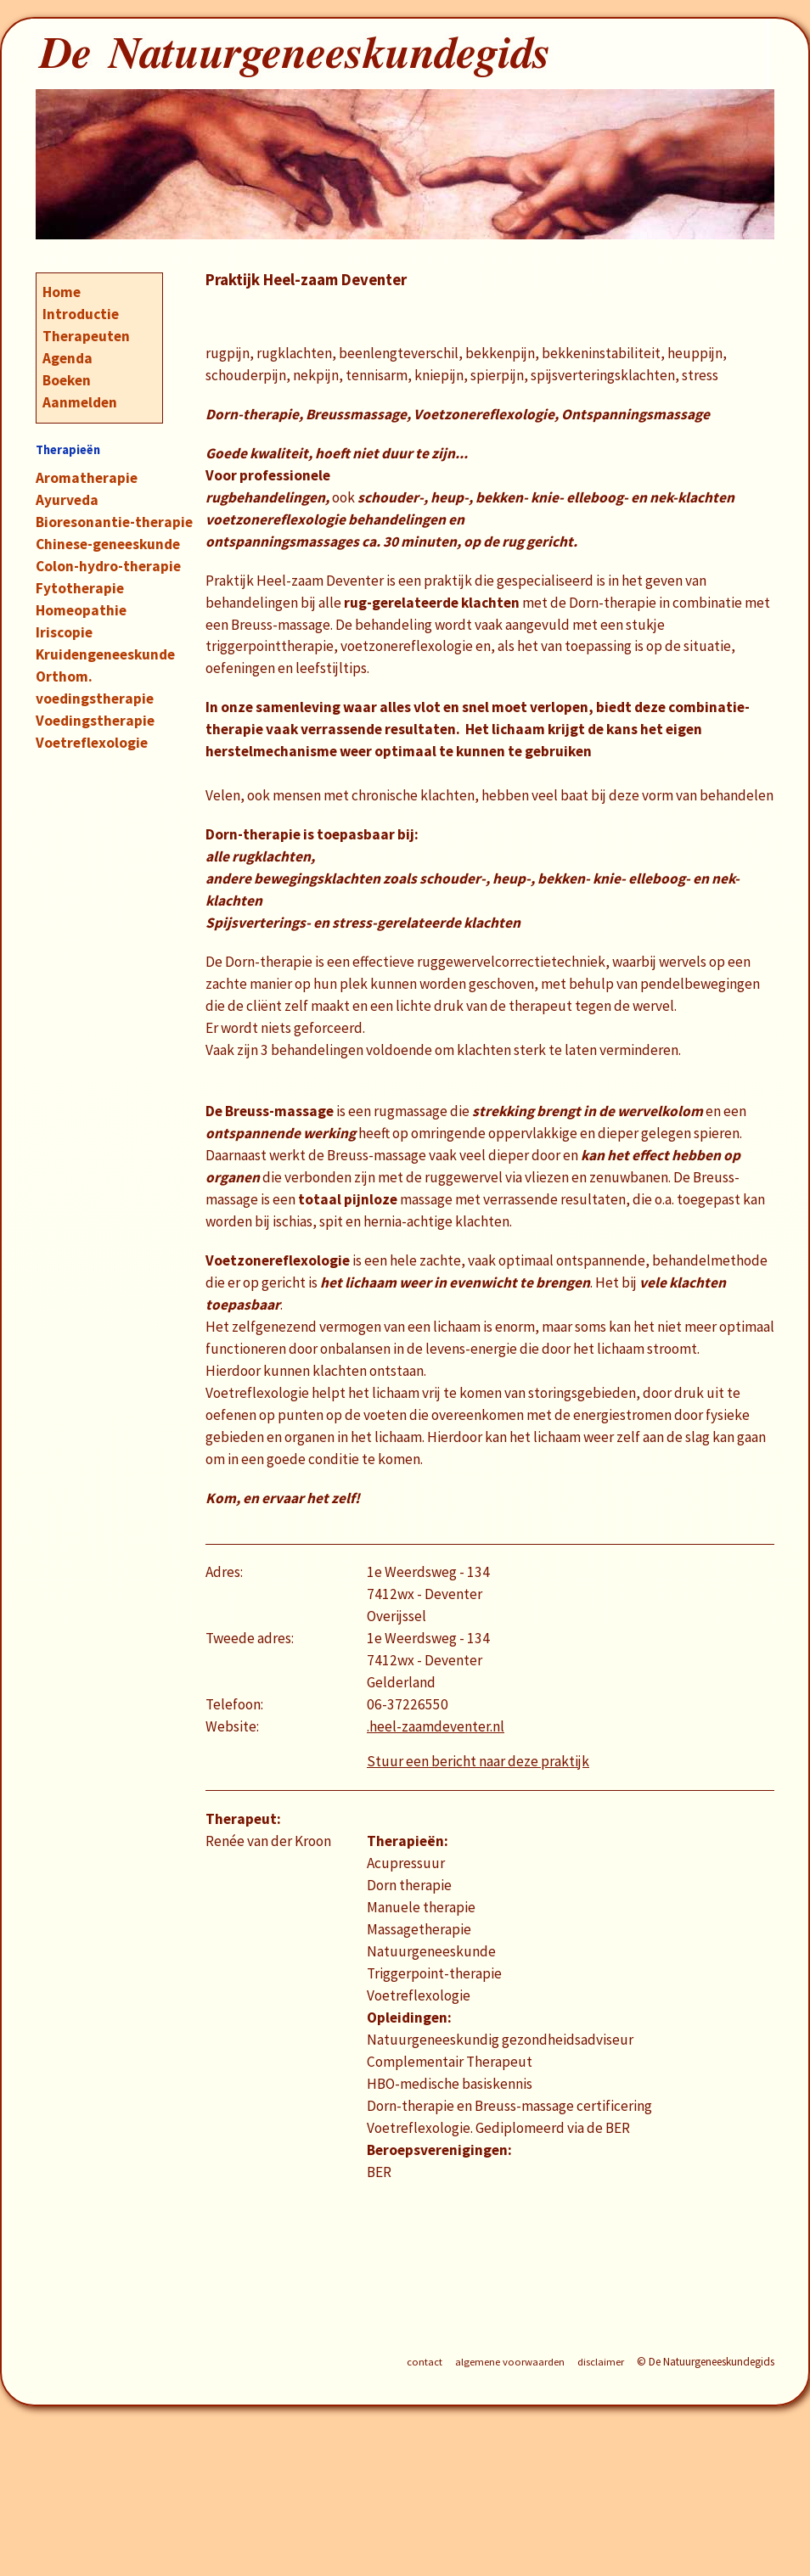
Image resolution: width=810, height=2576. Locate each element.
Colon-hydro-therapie (108, 566)
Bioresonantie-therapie (114, 522)
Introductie (80, 314)
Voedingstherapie (95, 720)
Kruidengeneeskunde (105, 654)
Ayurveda (67, 500)
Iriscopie (64, 632)
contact (424, 2361)
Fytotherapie (80, 588)
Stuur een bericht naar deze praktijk (478, 1761)
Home (61, 292)
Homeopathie (81, 610)
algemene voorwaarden (510, 2361)
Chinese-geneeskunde (108, 544)
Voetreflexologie (92, 742)
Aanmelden (79, 402)
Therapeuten (86, 336)
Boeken (66, 380)
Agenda (67, 358)
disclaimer (600, 2361)
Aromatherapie (87, 478)
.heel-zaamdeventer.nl (435, 1726)
